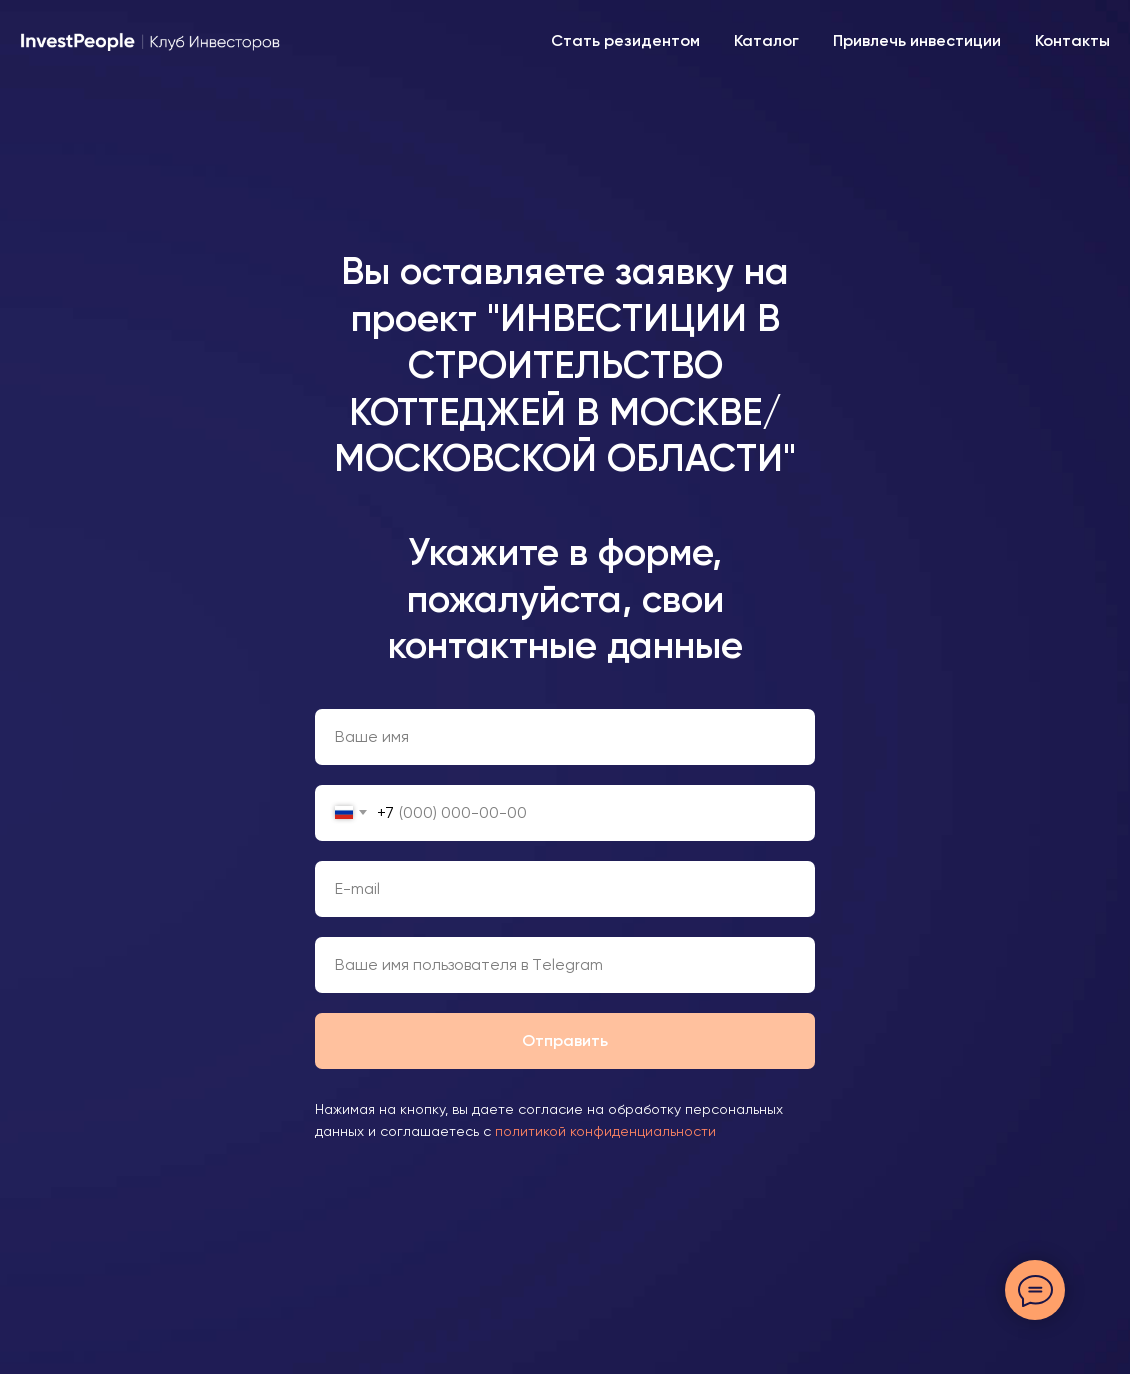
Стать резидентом (625, 40)
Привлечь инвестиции (917, 40)
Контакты (1072, 40)
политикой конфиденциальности (605, 1131)
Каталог (766, 40)
